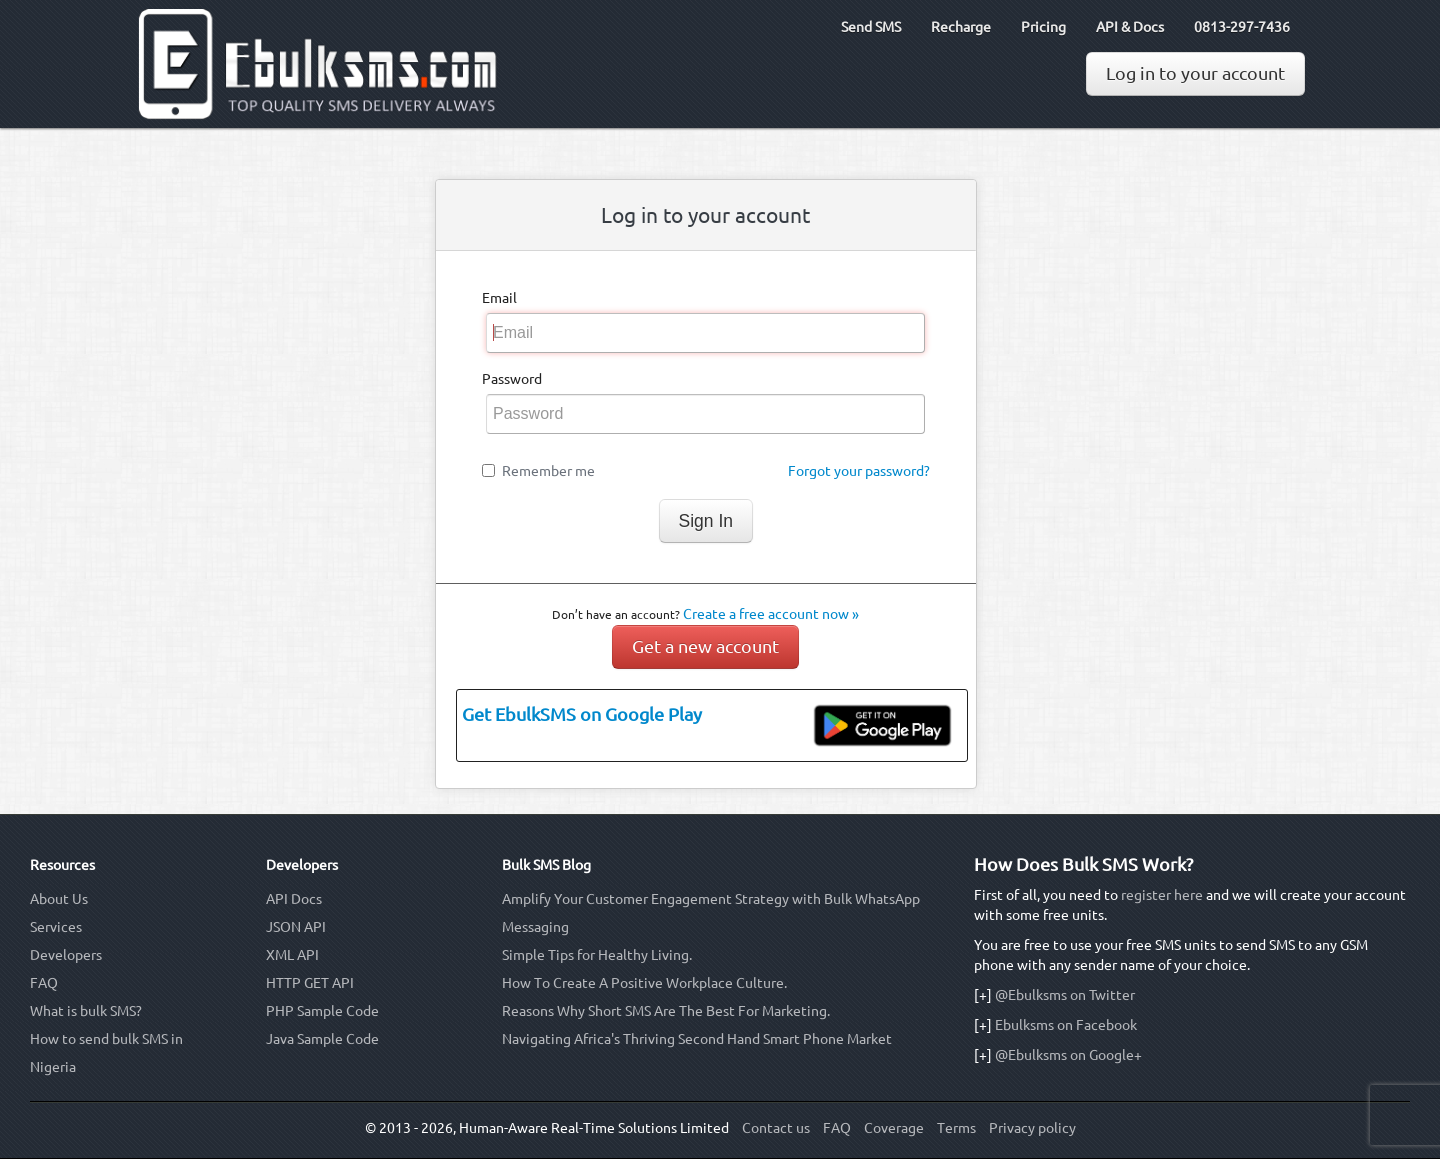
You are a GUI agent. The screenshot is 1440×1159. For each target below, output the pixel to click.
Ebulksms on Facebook (1066, 1025)
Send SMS (871, 27)
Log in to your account (1195, 73)
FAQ (44, 983)
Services (56, 927)
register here (1162, 895)
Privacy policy (1032, 1128)
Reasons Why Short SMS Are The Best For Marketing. (666, 1011)
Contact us (776, 1128)
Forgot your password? (859, 471)
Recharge (961, 27)
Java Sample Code (322, 1039)
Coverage (894, 1128)
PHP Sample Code (322, 1011)
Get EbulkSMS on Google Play (582, 714)
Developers (66, 955)
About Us (59, 899)
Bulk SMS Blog (546, 865)
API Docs (294, 899)
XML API (292, 955)
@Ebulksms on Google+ (1068, 1055)
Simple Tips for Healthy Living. (597, 955)
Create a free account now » (771, 614)
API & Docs (1130, 27)
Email (499, 298)
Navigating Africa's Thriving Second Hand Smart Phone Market (697, 1039)
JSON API (296, 927)
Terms (956, 1128)
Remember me (548, 471)
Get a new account (705, 646)
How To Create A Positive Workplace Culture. (644, 983)
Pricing (1043, 27)
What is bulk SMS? (86, 1011)
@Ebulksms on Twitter (1065, 995)
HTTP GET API (310, 983)
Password (512, 379)
